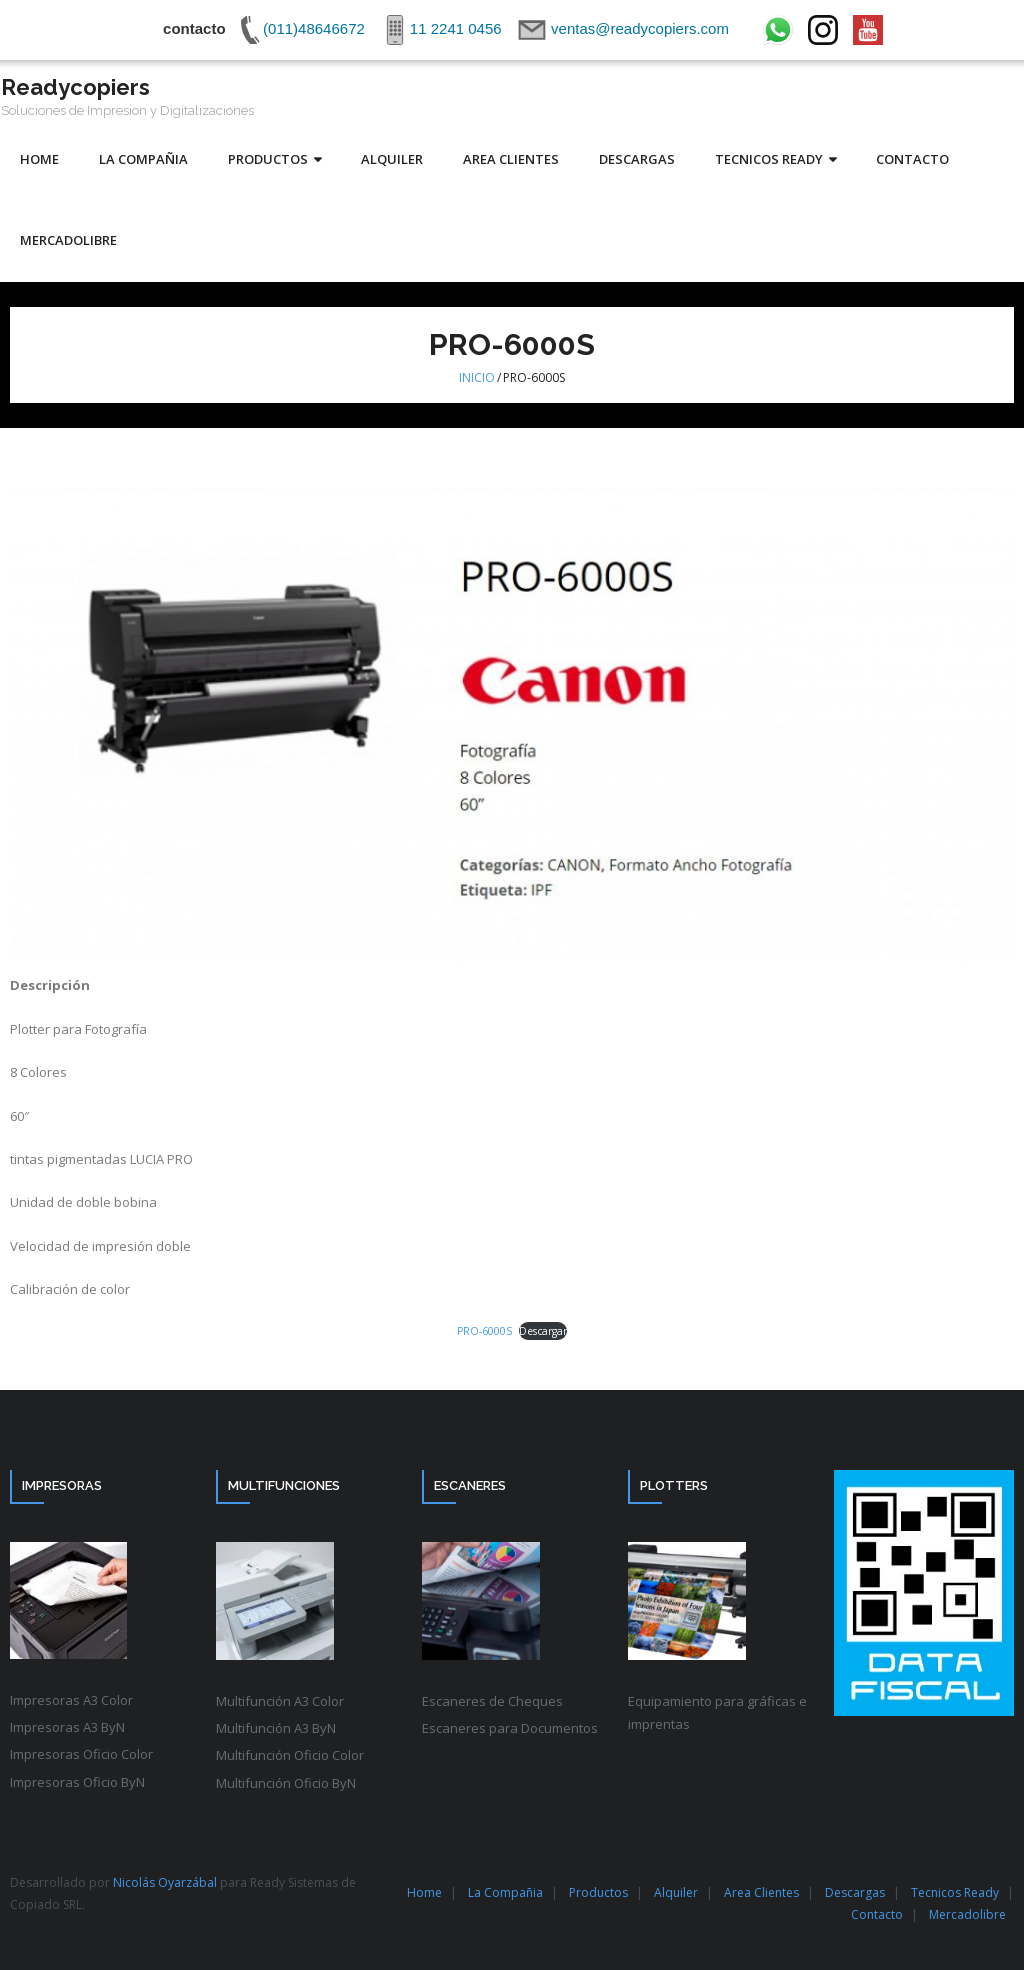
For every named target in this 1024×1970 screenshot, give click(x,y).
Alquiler (676, 1892)
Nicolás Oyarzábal (165, 1882)
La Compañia (505, 1892)
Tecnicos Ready (955, 1892)
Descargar (543, 1331)
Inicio (477, 377)
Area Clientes (761, 1892)
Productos (598, 1892)
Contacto (877, 1914)
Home (424, 1892)
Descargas (855, 1892)
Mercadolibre (967, 1914)
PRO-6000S (484, 1331)
